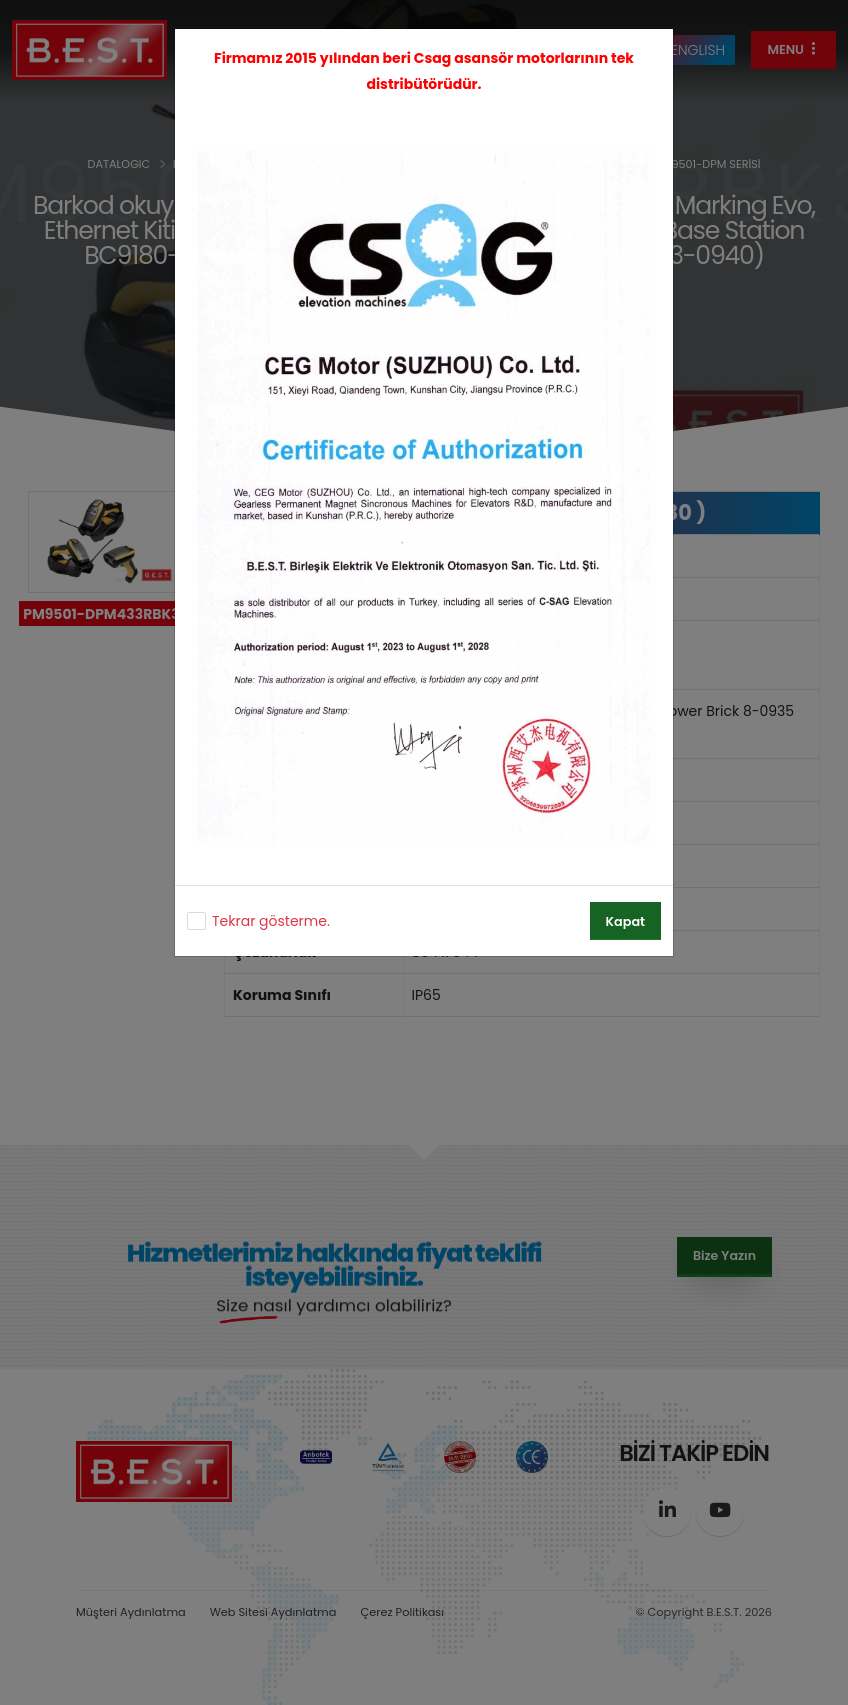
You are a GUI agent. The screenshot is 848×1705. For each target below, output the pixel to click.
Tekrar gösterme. (271, 921)
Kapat (625, 921)
